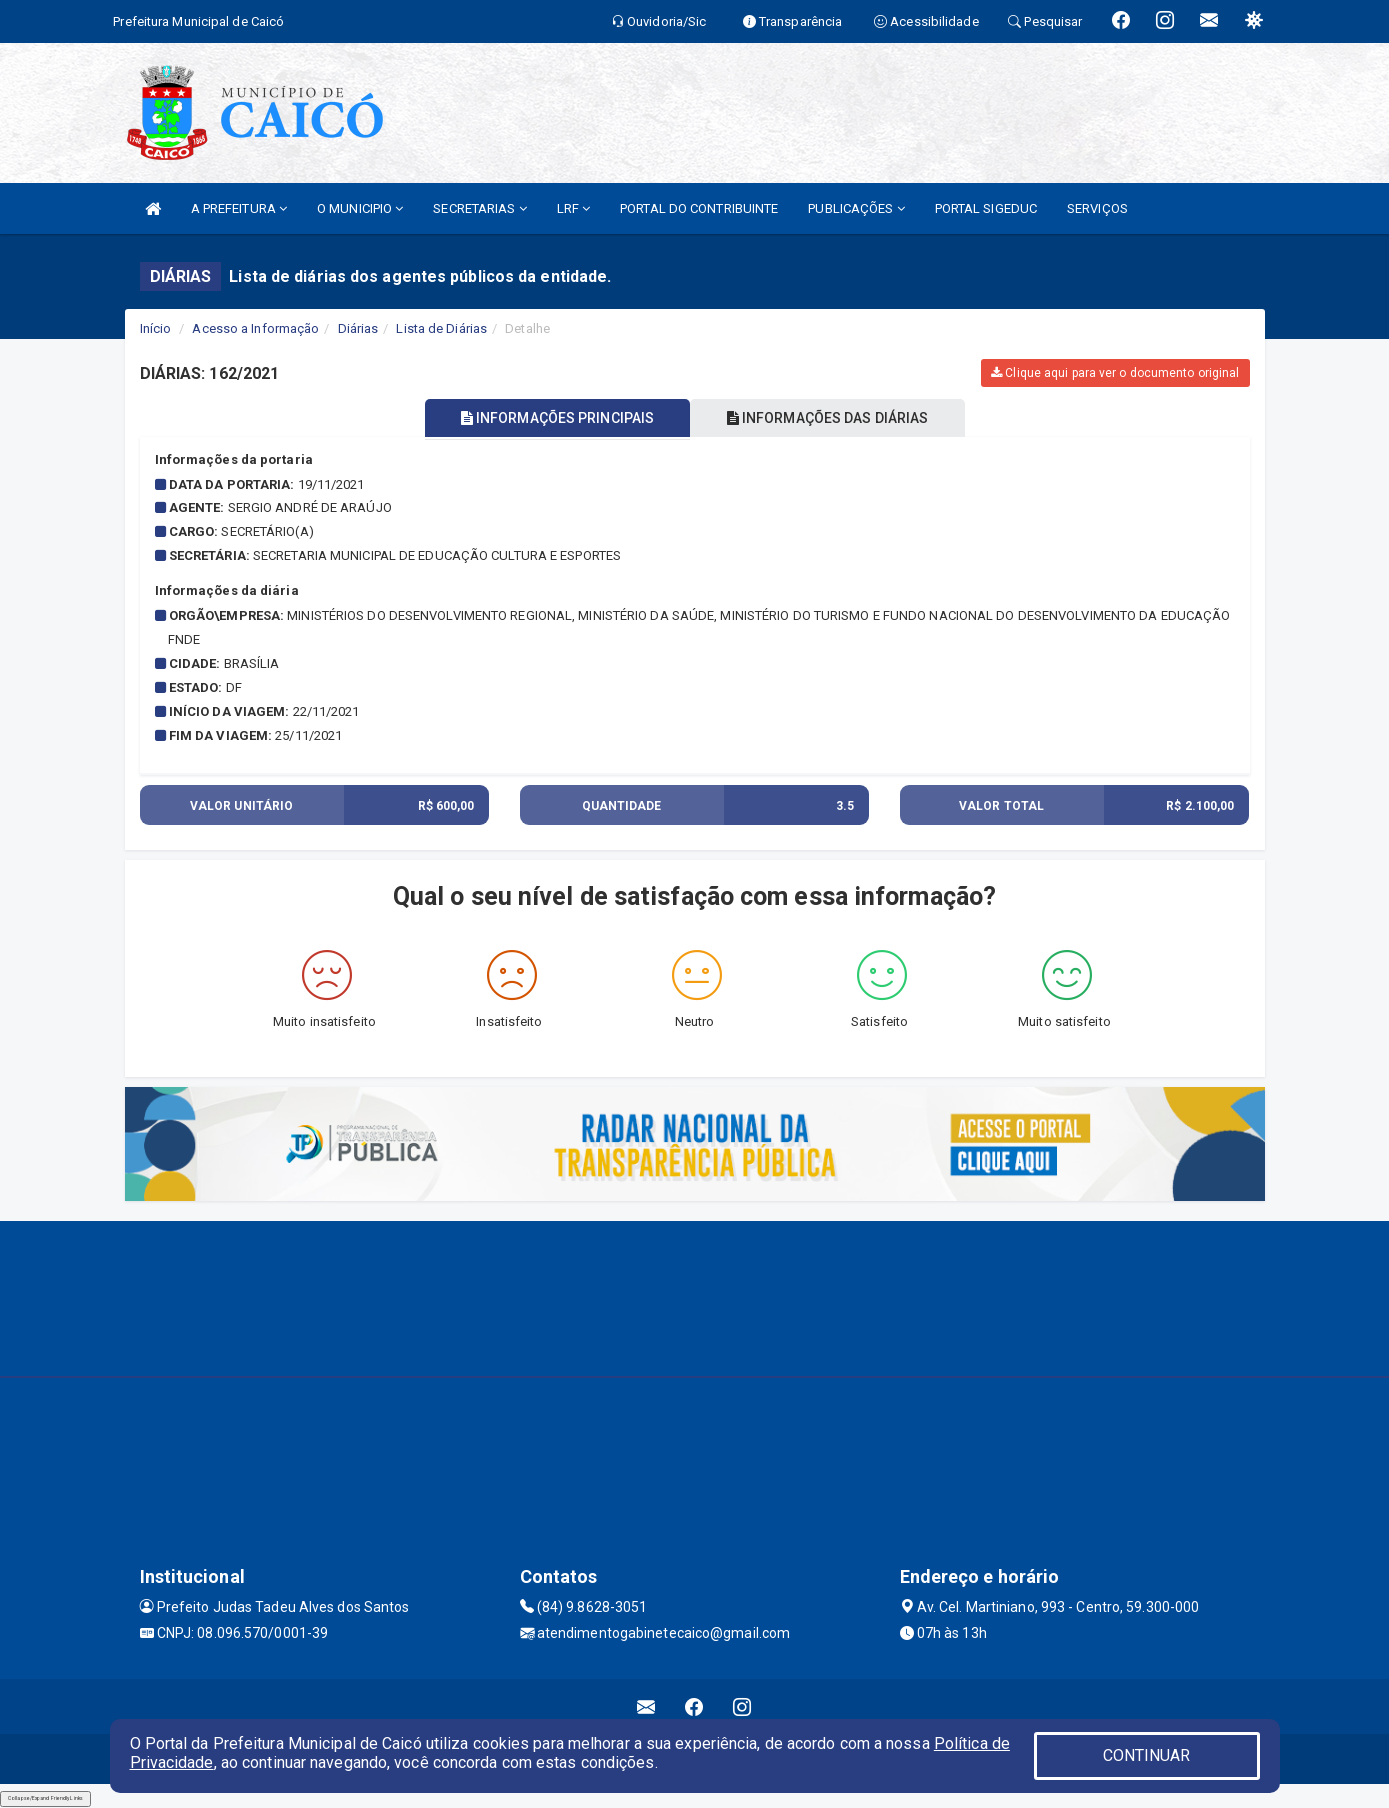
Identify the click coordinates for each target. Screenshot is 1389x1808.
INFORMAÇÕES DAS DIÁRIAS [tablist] (833, 418)
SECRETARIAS (479, 208)
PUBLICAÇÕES (856, 208)
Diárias (358, 328)
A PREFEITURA (239, 208)
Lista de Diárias (441, 328)
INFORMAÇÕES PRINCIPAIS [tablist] (551, 418)
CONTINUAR (1147, 1755)
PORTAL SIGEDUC (986, 208)
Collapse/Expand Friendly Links (45, 1798)
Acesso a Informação (255, 328)
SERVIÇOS (1097, 208)
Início (156, 328)
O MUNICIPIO (360, 208)
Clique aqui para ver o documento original (1115, 373)
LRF (574, 208)
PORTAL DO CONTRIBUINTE (699, 208)
